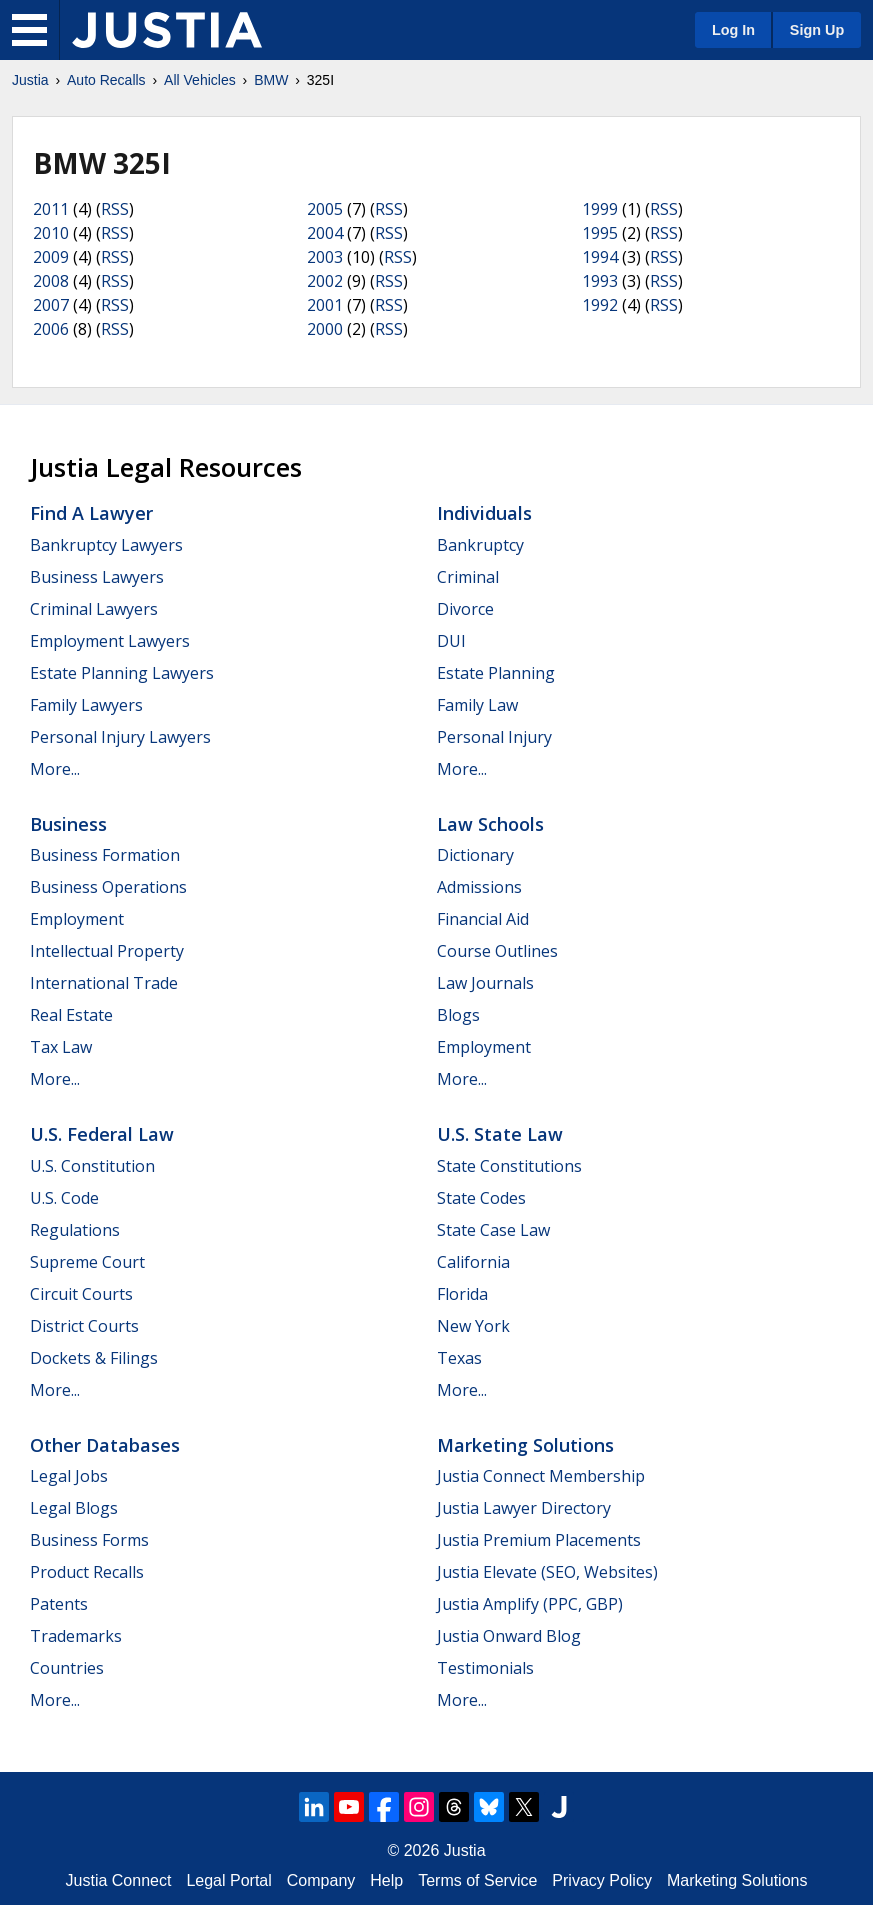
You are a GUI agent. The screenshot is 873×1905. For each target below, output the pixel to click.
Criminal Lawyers (94, 609)
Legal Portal (228, 1880)
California (473, 1262)
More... (55, 769)
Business (68, 824)
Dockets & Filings (94, 1358)
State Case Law (493, 1230)
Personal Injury (494, 737)
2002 (325, 281)
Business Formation (105, 855)
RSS (115, 209)
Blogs (458, 1015)
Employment (77, 919)
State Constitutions (509, 1166)
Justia (30, 80)
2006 (51, 329)
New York (473, 1326)
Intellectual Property (107, 951)
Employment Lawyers (110, 641)
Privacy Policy (602, 1880)
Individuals (484, 513)
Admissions (479, 887)
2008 (51, 281)
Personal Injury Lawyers (120, 737)
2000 (325, 329)
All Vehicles (200, 80)
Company (321, 1880)
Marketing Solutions (525, 1445)
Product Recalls (87, 1572)
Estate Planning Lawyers (122, 673)
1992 (600, 305)
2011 (51, 209)
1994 (600, 257)
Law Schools (490, 824)
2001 (325, 305)
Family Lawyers (86, 705)
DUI (451, 641)
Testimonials (485, 1668)
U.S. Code (64, 1198)
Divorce (465, 609)
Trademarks (76, 1636)
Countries (67, 1668)
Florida (462, 1294)
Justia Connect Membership (541, 1476)
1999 (600, 209)
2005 (325, 209)
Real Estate (71, 1015)
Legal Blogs (74, 1508)
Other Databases (105, 1445)
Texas (459, 1358)
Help (386, 1880)
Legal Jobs (69, 1476)
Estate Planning (496, 673)
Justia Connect (119, 1880)
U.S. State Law (500, 1134)
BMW (271, 80)
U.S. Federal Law (102, 1134)
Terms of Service (477, 1880)
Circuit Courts (81, 1294)
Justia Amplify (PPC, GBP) (530, 1604)
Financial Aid (483, 919)
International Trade (104, 983)
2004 (325, 233)
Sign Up (817, 30)
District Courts (84, 1326)
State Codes (481, 1198)
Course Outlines (497, 951)
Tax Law (61, 1047)
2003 (325, 257)
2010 (51, 233)
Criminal (468, 577)
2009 (51, 257)
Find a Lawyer (91, 513)
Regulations (75, 1230)
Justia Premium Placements (539, 1540)
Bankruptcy (480, 545)
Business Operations (108, 887)
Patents (59, 1604)
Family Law (477, 705)
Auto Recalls (106, 80)
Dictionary (475, 855)
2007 (51, 305)
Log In (733, 30)
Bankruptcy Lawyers (106, 545)
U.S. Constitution (92, 1166)
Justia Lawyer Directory (524, 1508)
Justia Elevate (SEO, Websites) (547, 1572)
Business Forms (89, 1540)
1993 (600, 281)
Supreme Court (87, 1262)
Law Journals (485, 983)
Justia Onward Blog (509, 1636)
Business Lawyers (97, 577)
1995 (600, 233)
